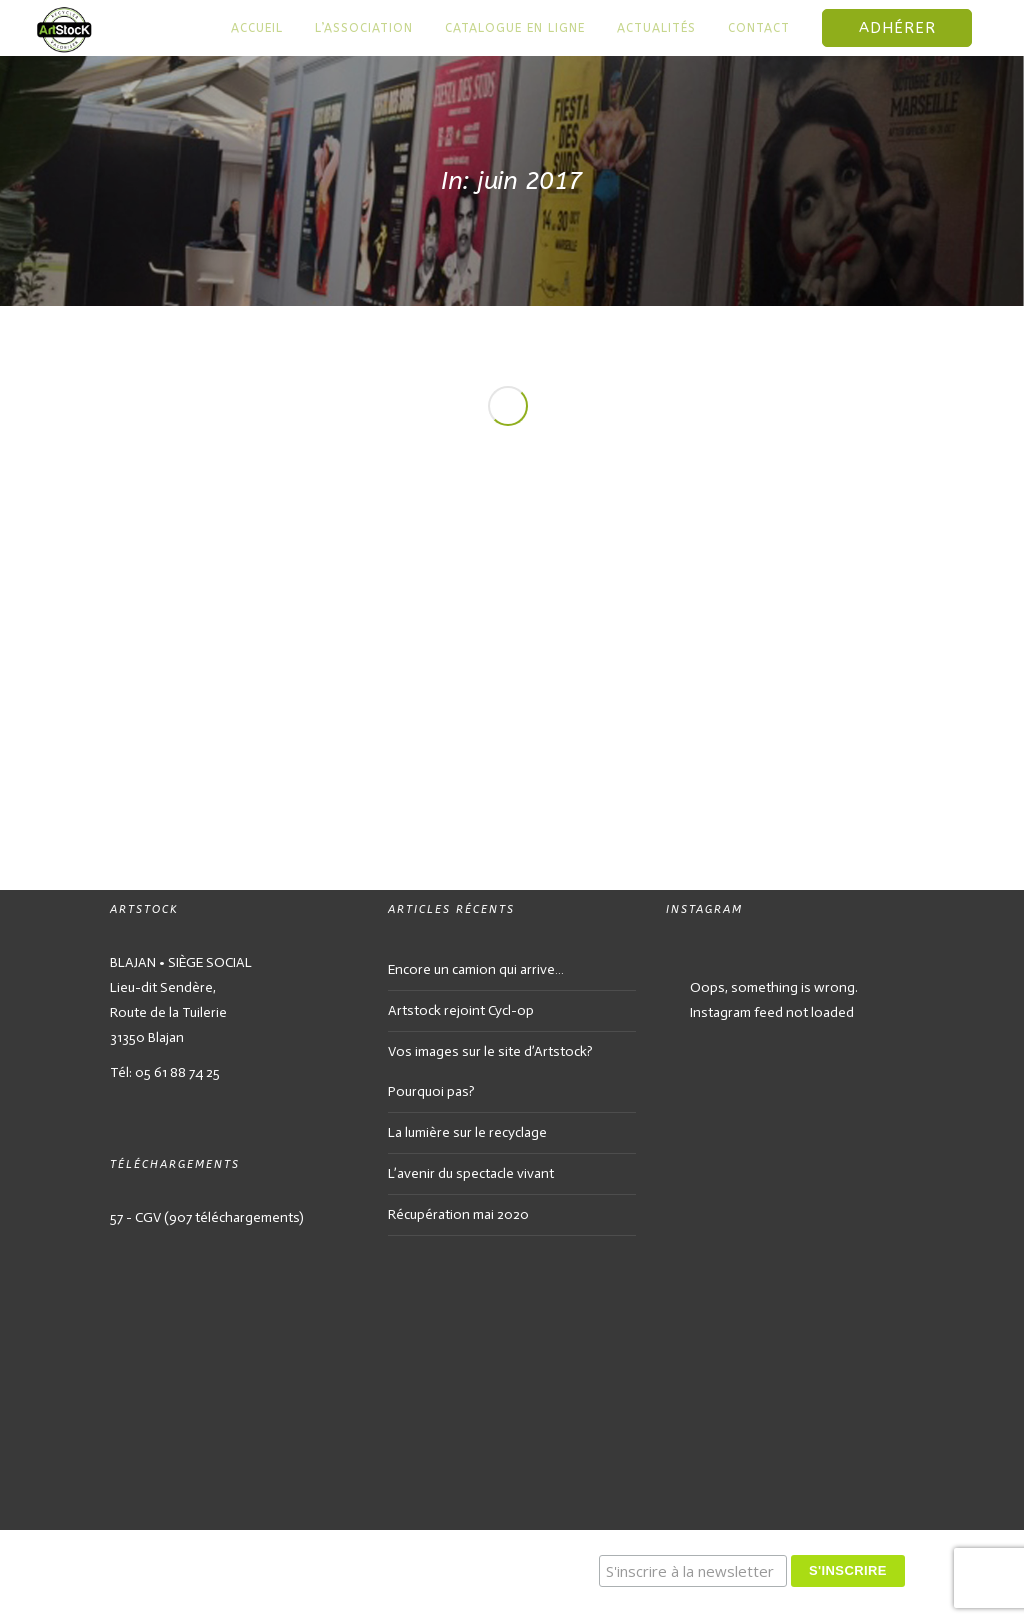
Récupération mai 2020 (458, 1214)
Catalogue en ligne (515, 28)
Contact (759, 28)
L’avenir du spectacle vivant (471, 1173)
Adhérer (897, 28)
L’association (364, 28)
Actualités (656, 28)
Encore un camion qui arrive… (476, 969)
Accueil (257, 28)
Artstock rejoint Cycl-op (461, 1010)
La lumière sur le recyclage (467, 1132)
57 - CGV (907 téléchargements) (207, 1217)
